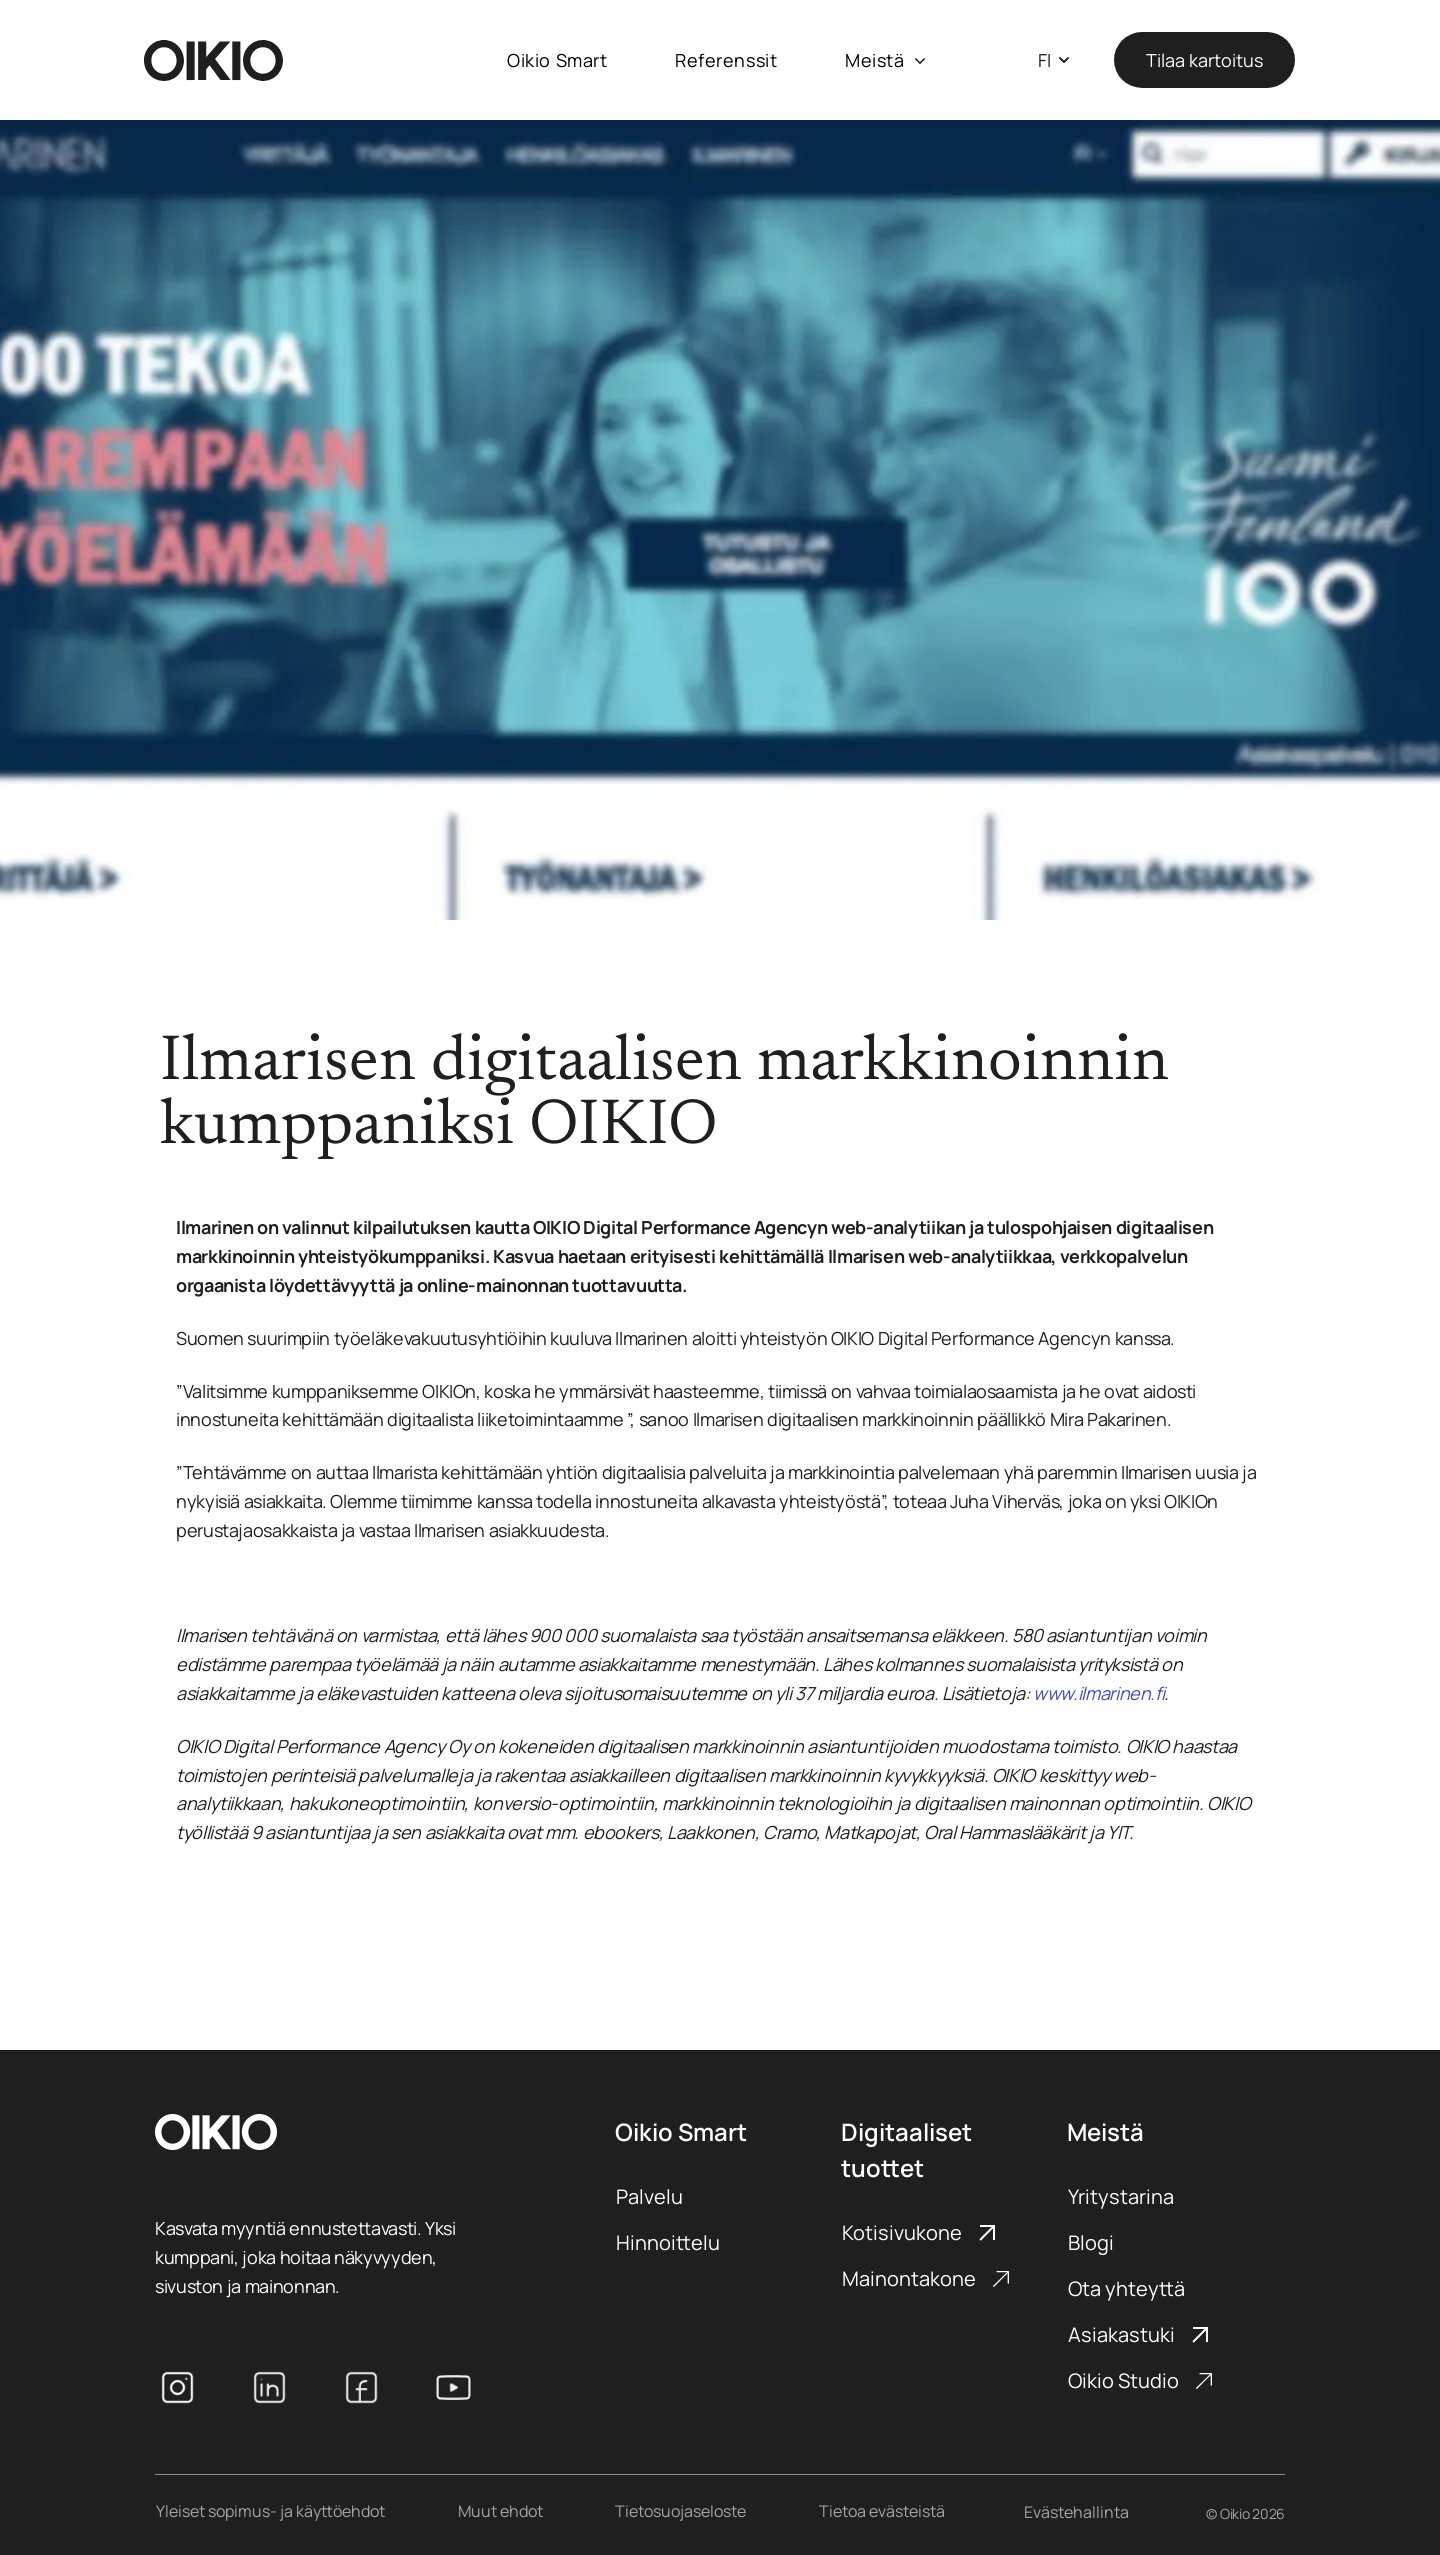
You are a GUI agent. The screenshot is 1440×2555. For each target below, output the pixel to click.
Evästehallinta (1076, 2512)
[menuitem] (557, 60)
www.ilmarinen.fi (1098, 1693)
